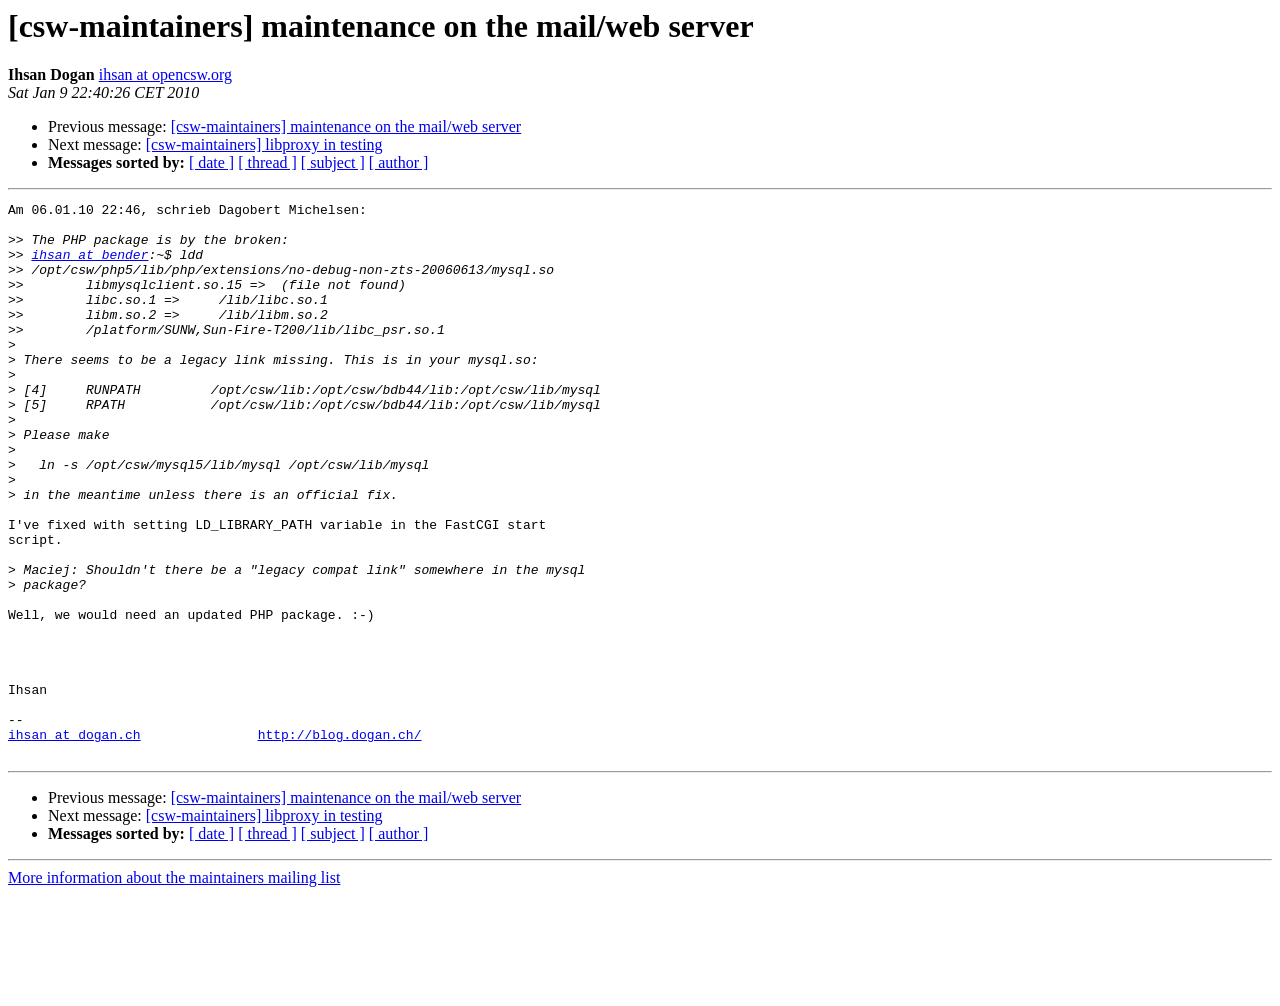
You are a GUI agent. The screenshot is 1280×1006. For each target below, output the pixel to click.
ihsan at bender (89, 266)
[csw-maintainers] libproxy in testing (264, 144)
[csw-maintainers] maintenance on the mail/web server (346, 126)
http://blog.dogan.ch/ (340, 842)
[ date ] (211, 162)
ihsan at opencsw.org (165, 74)
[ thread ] (267, 162)
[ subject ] (333, 162)
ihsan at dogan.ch (74, 842)
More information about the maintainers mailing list (174, 988)
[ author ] (399, 162)
